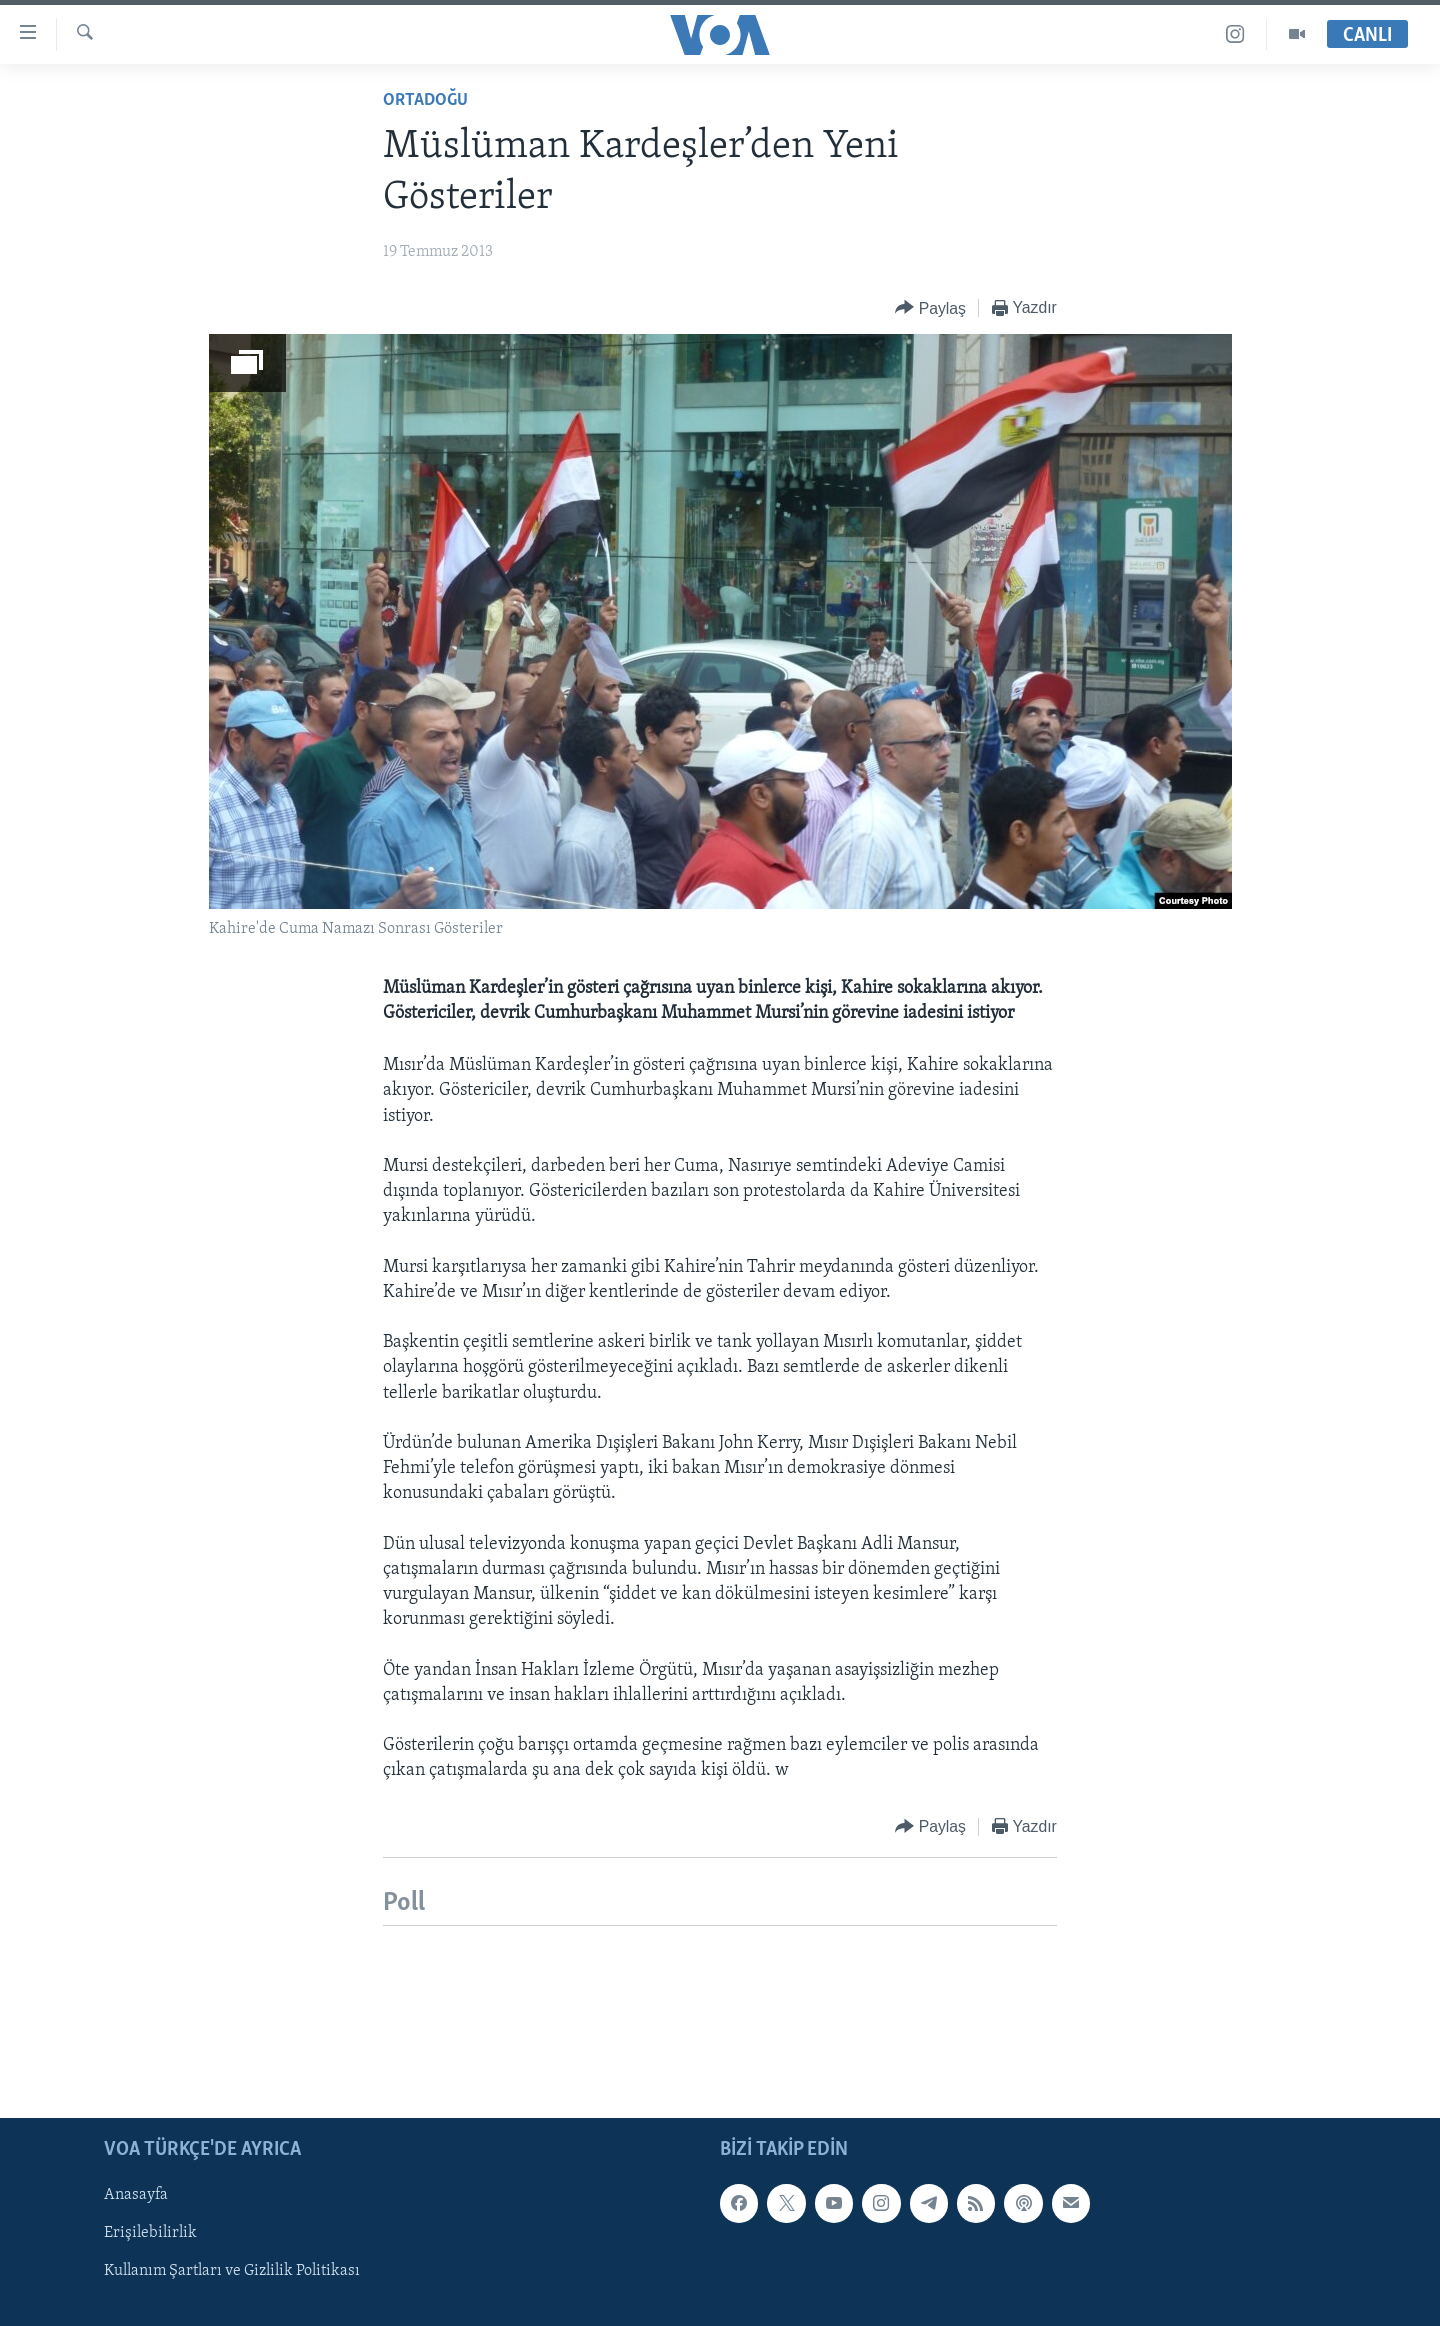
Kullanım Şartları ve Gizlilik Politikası (232, 2271)
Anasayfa (136, 2195)
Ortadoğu (425, 100)
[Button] (930, 308)
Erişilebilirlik (150, 2233)
